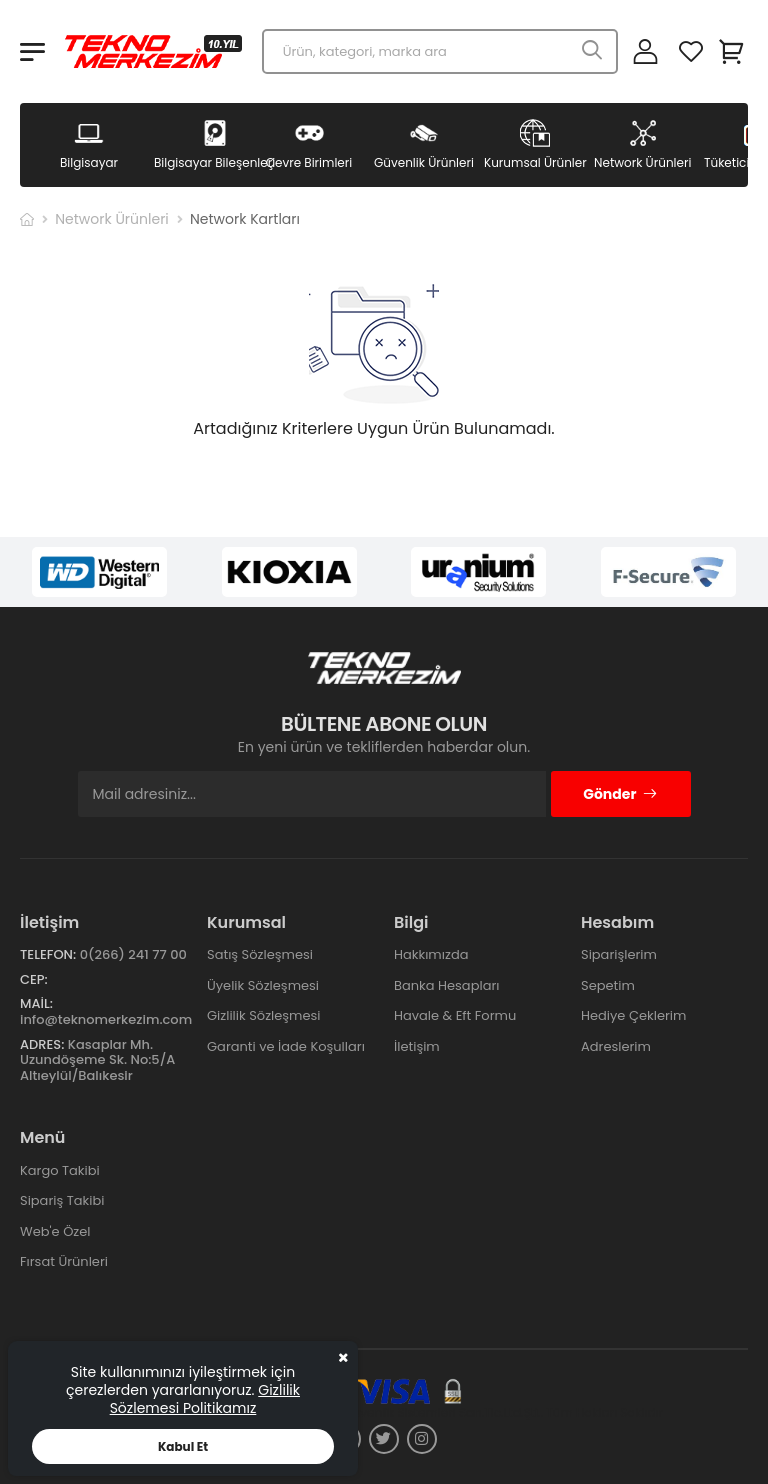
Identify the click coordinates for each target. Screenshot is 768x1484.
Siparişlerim (619, 954)
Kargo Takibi (60, 1170)
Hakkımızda (431, 954)
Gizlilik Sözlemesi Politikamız (205, 1399)
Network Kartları (245, 219)
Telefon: (48, 954)
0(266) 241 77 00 (133, 954)
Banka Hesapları (446, 985)
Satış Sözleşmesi (260, 954)
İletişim (417, 1046)
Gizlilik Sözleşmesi (264, 1015)
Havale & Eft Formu (455, 1015)
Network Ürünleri (112, 219)
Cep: (34, 979)
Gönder (620, 794)
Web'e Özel (55, 1231)
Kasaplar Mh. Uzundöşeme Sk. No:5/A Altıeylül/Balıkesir (97, 1060)
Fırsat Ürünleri (64, 1261)
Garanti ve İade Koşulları (286, 1046)
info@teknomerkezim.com (106, 1019)
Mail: (36, 1003)
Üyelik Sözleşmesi (263, 985)
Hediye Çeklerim (633, 1015)
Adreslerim (616, 1046)
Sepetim (608, 985)
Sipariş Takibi (62, 1200)
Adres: (42, 1044)
